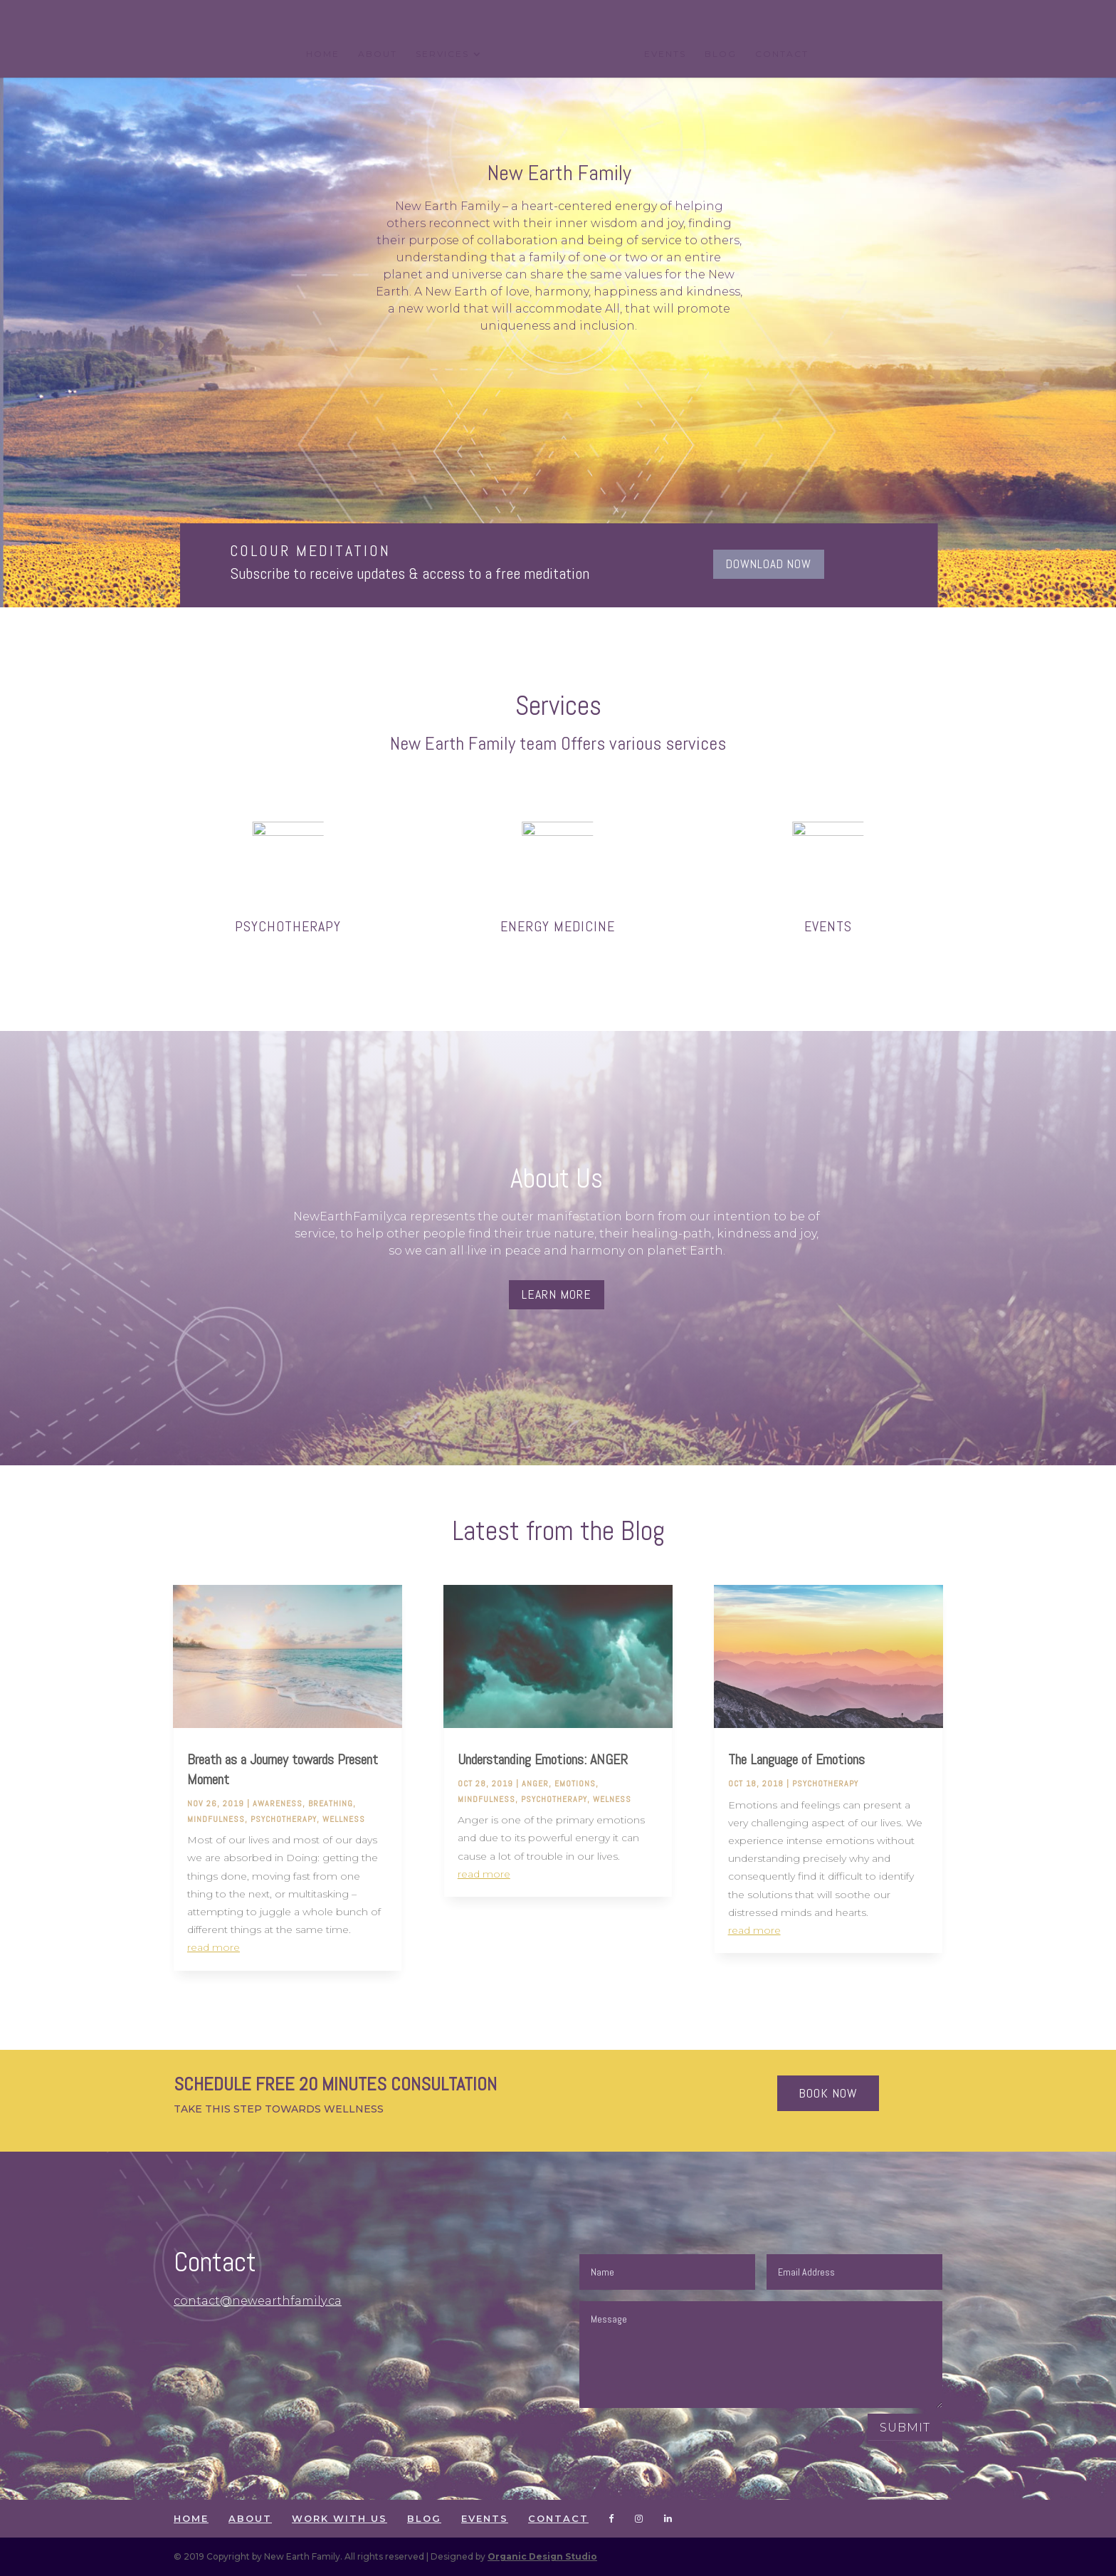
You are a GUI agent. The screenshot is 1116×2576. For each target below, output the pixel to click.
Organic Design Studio (542, 2556)
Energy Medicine (557, 926)
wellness (343, 1819)
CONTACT (782, 54)
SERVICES (442, 54)
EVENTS (665, 54)
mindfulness (216, 1819)
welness (612, 1799)
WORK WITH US (339, 2518)
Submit (905, 2427)
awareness (277, 1803)
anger (535, 1783)
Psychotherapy (284, 1819)
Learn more (556, 1294)
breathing (330, 1803)
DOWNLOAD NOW (768, 564)
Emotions (575, 1783)
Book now (828, 2093)
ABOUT (377, 54)
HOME (322, 54)
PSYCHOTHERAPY (288, 926)
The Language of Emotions (796, 1759)
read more (213, 1947)
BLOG (721, 54)
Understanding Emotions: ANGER (543, 1759)
